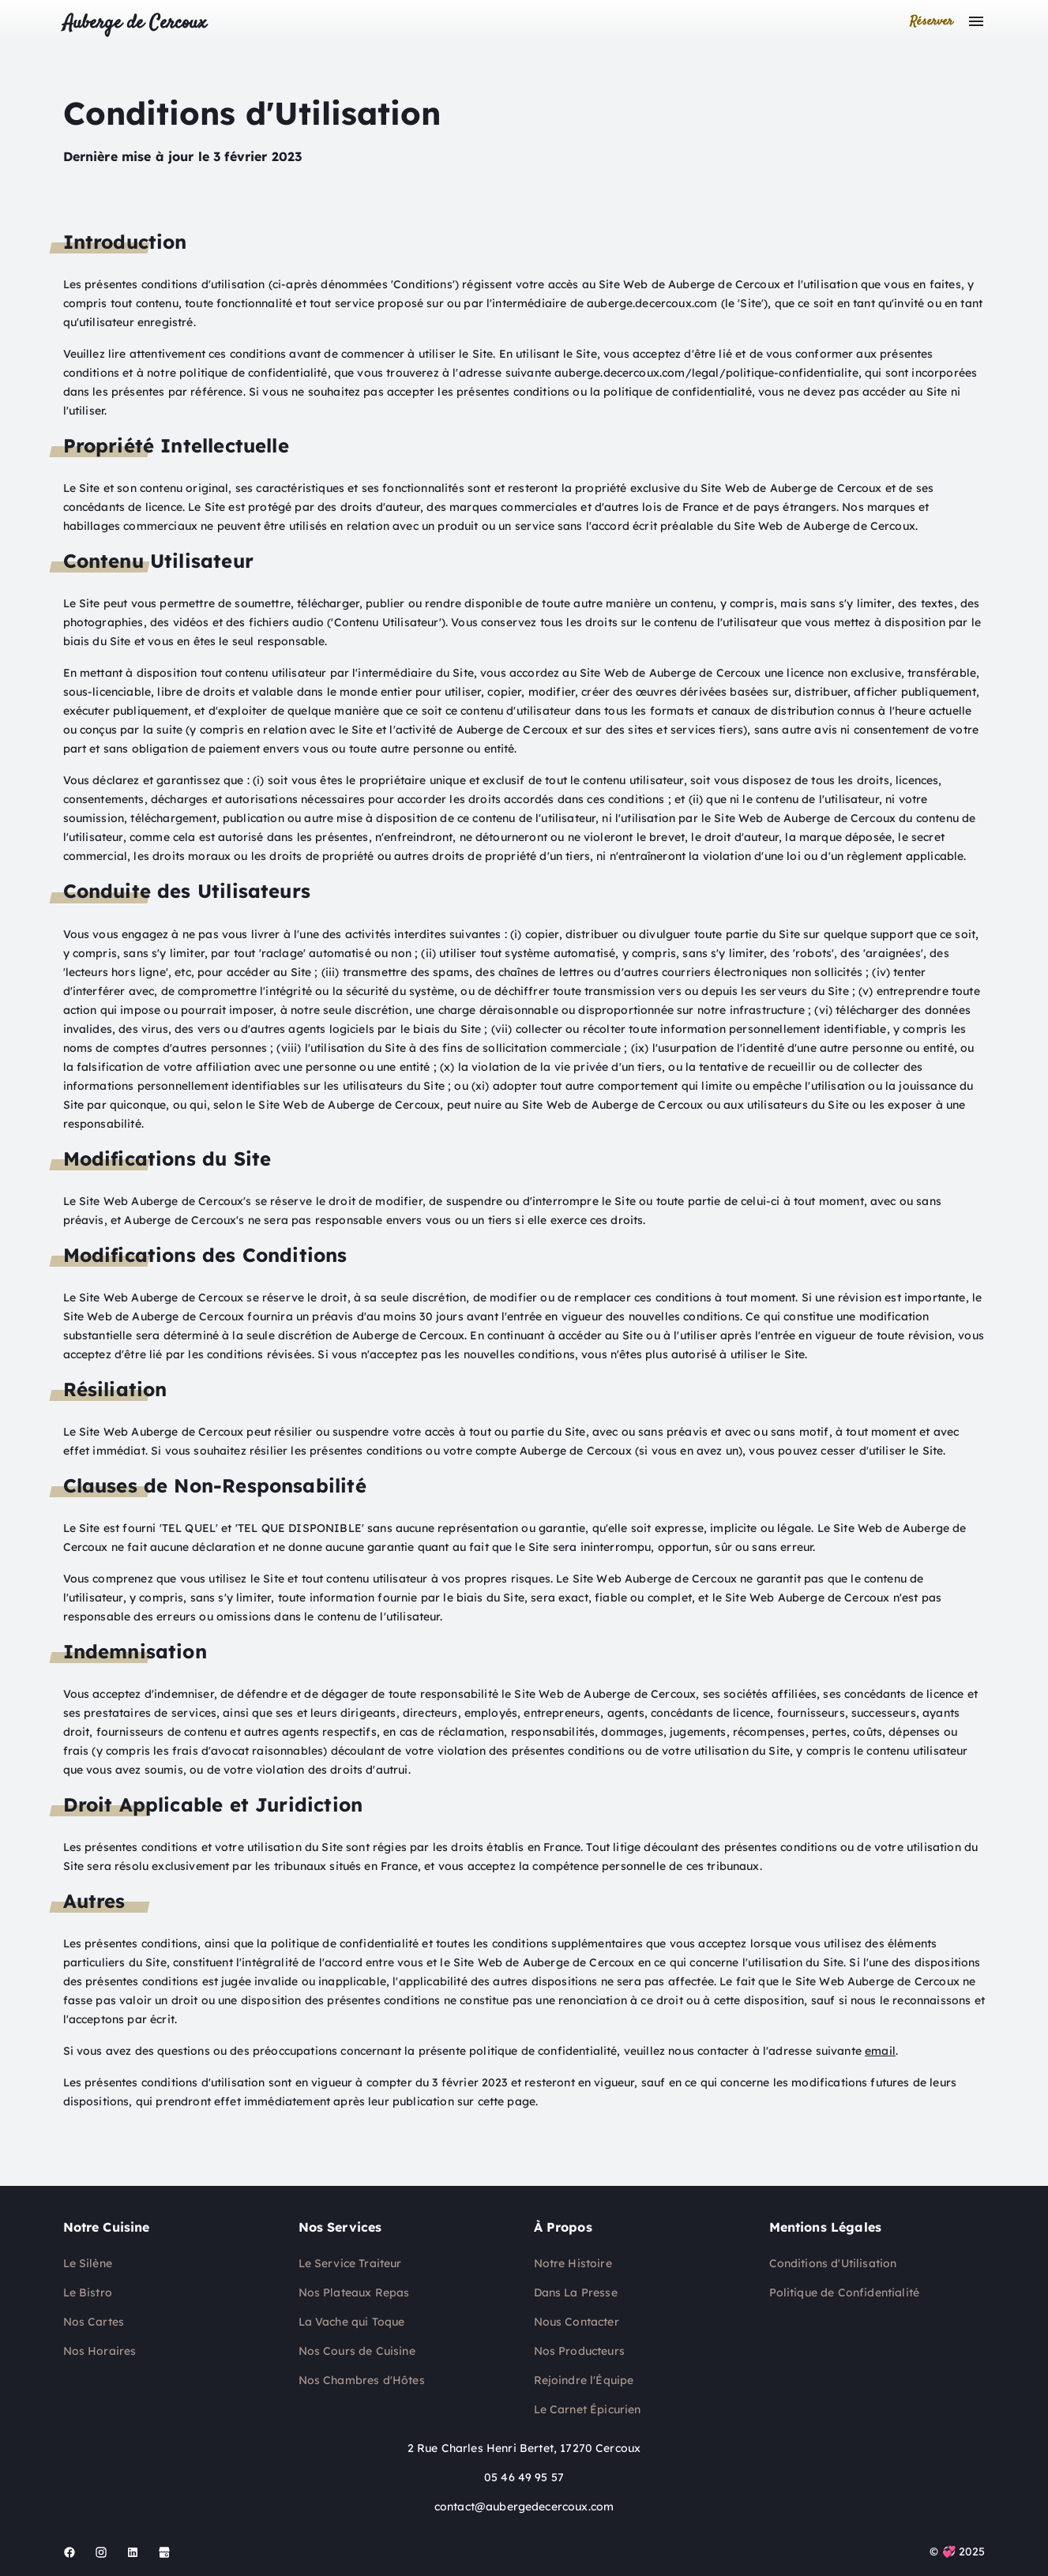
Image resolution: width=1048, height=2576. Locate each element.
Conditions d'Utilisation (833, 2263)
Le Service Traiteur (350, 2263)
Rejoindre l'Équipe (584, 2380)
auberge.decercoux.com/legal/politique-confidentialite (706, 373)
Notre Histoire (573, 2263)
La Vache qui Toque (352, 2322)
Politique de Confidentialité (844, 2292)
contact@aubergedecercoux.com (524, 2506)
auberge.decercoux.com (652, 303)
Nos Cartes (94, 2322)
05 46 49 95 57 (524, 2477)
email (880, 2051)
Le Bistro (87, 2292)
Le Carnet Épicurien (587, 2409)
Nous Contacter (576, 2322)
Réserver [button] (931, 22)
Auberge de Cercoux (135, 23)
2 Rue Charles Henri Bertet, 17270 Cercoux (524, 2448)
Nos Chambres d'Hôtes (362, 2380)
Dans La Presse (576, 2292)
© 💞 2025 (957, 2551)
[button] (976, 21)
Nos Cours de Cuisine (357, 2351)
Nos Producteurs (579, 2351)
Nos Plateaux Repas (354, 2292)
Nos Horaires (100, 2351)
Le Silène (87, 2263)
